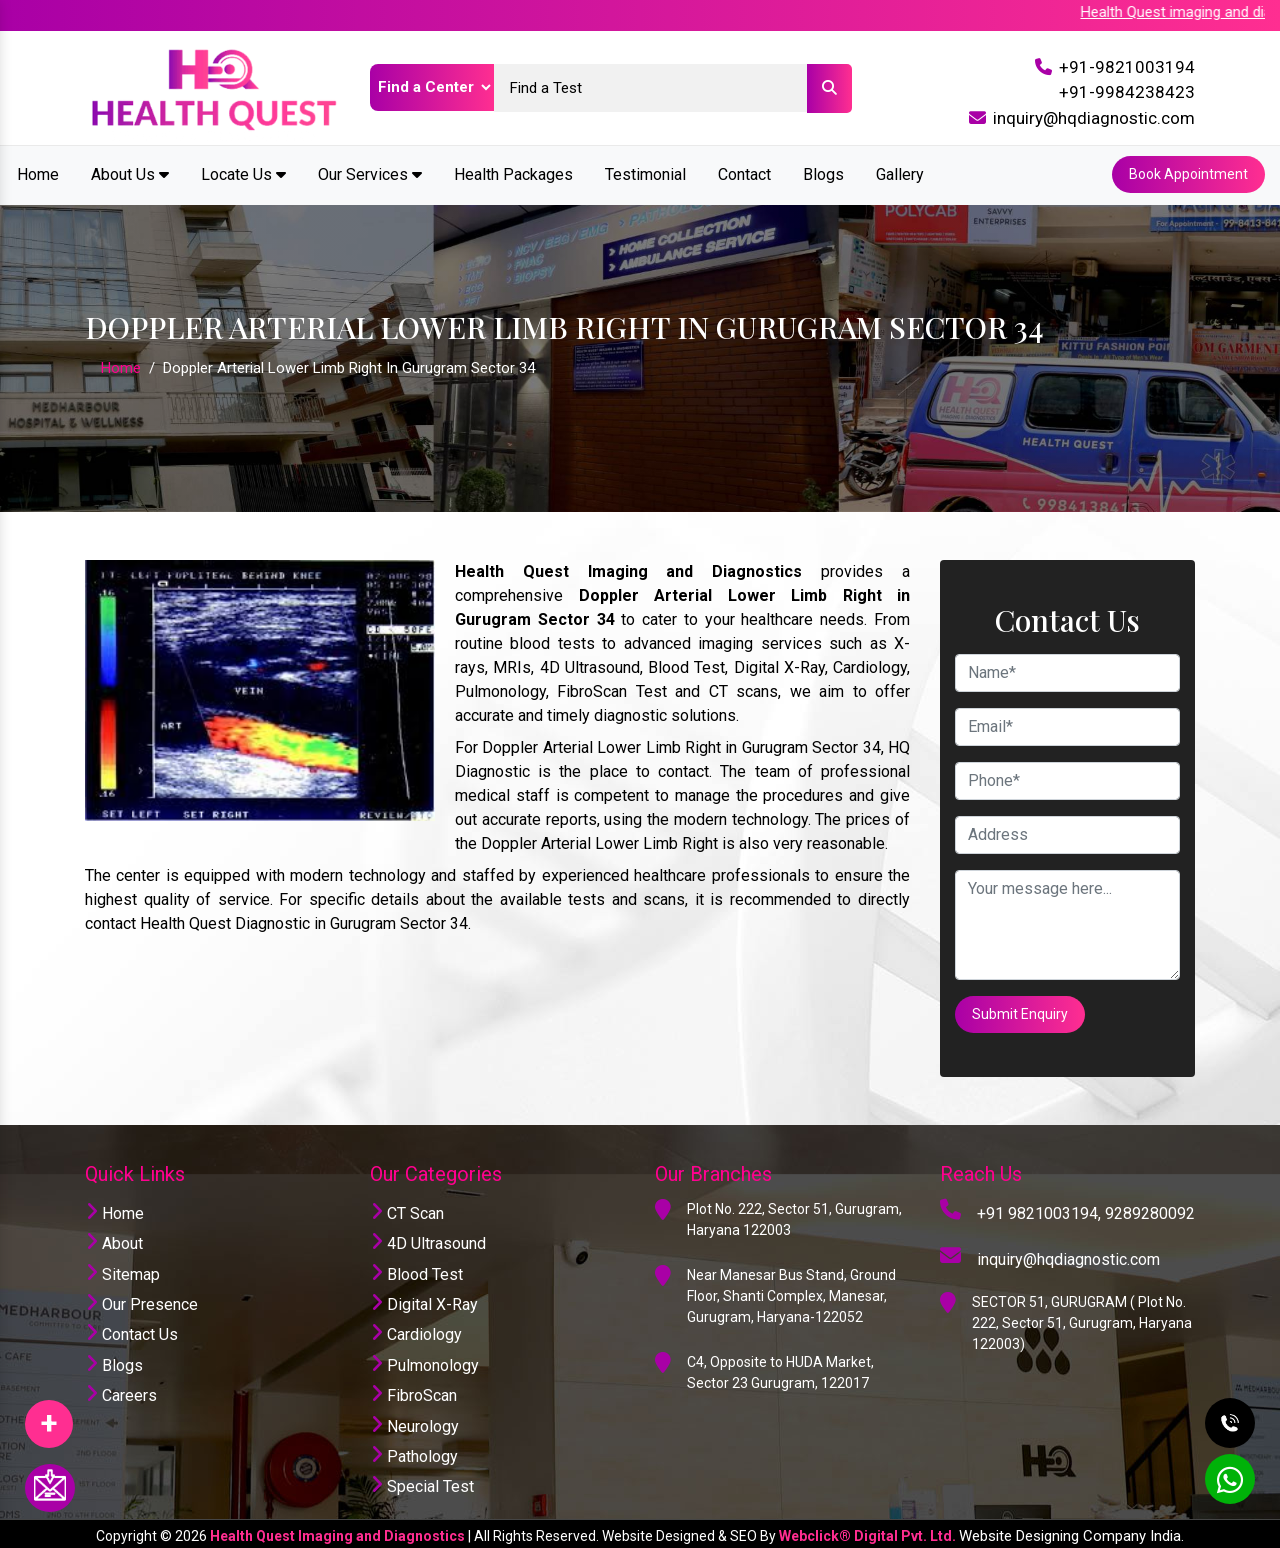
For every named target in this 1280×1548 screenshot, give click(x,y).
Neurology (414, 1421)
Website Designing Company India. (1071, 1531)
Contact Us (131, 1330)
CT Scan (407, 1208)
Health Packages (513, 173)
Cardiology (416, 1330)
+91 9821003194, (1039, 1208)
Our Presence (141, 1299)
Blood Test (416, 1269)
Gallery (900, 173)
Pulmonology (424, 1360)
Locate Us (243, 173)
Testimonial (645, 173)
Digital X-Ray (424, 1299)
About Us (130, 173)
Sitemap (122, 1269)
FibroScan (413, 1391)
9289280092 (1150, 1208)
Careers (121, 1391)
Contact (744, 173)
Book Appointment (1187, 174)
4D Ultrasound (428, 1239)
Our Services (370, 173)
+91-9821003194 (1127, 67)
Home (38, 173)
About (114, 1239)
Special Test (422, 1482)
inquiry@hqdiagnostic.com (1094, 118)
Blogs (823, 173)
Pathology (414, 1451)
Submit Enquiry (1021, 1011)
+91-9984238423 (1127, 92)
